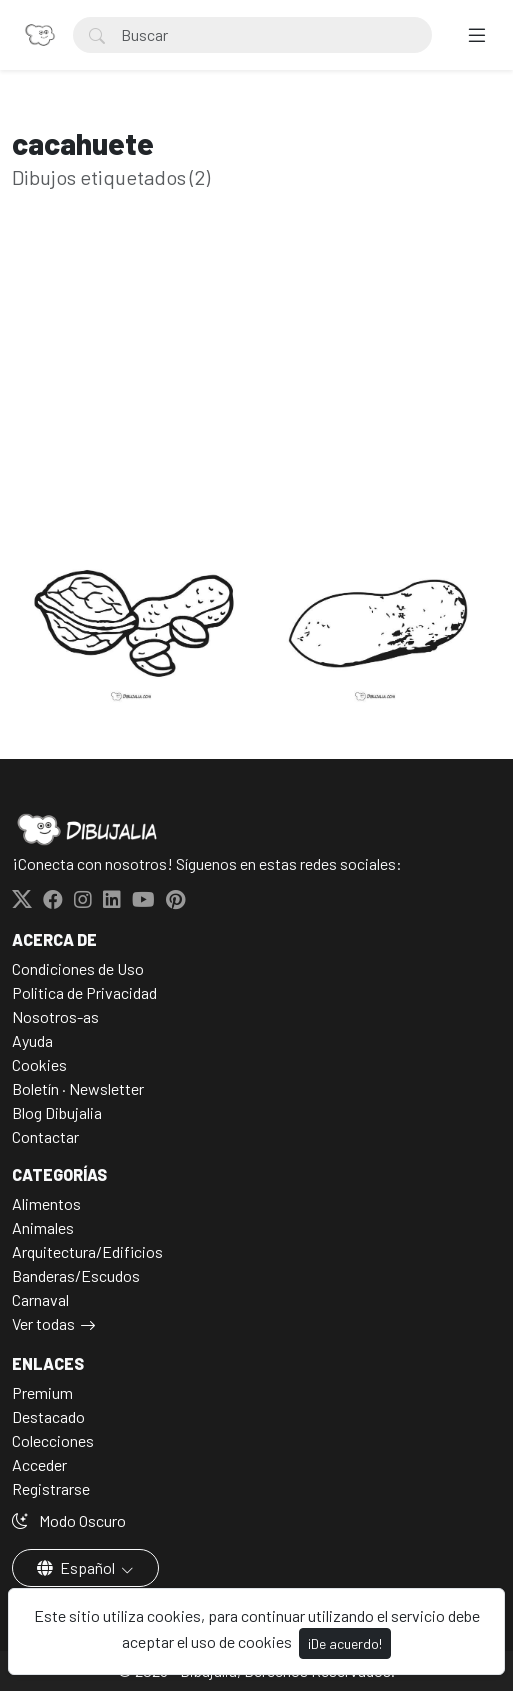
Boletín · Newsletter (78, 1088)
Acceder (39, 1464)
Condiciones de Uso (78, 968)
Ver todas (43, 1323)
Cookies (39, 1064)
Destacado (48, 1416)
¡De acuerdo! (345, 1643)
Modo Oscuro (69, 1520)
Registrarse (51, 1488)
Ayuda (32, 1040)
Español (77, 1567)
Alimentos (46, 1203)
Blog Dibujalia (57, 1112)
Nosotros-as (55, 1016)
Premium (42, 1392)
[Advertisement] (256, 396)
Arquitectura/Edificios (87, 1251)
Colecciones (53, 1440)
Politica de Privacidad (84, 992)
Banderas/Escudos (76, 1275)
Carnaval (40, 1299)
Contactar (45, 1136)
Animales (43, 1227)
